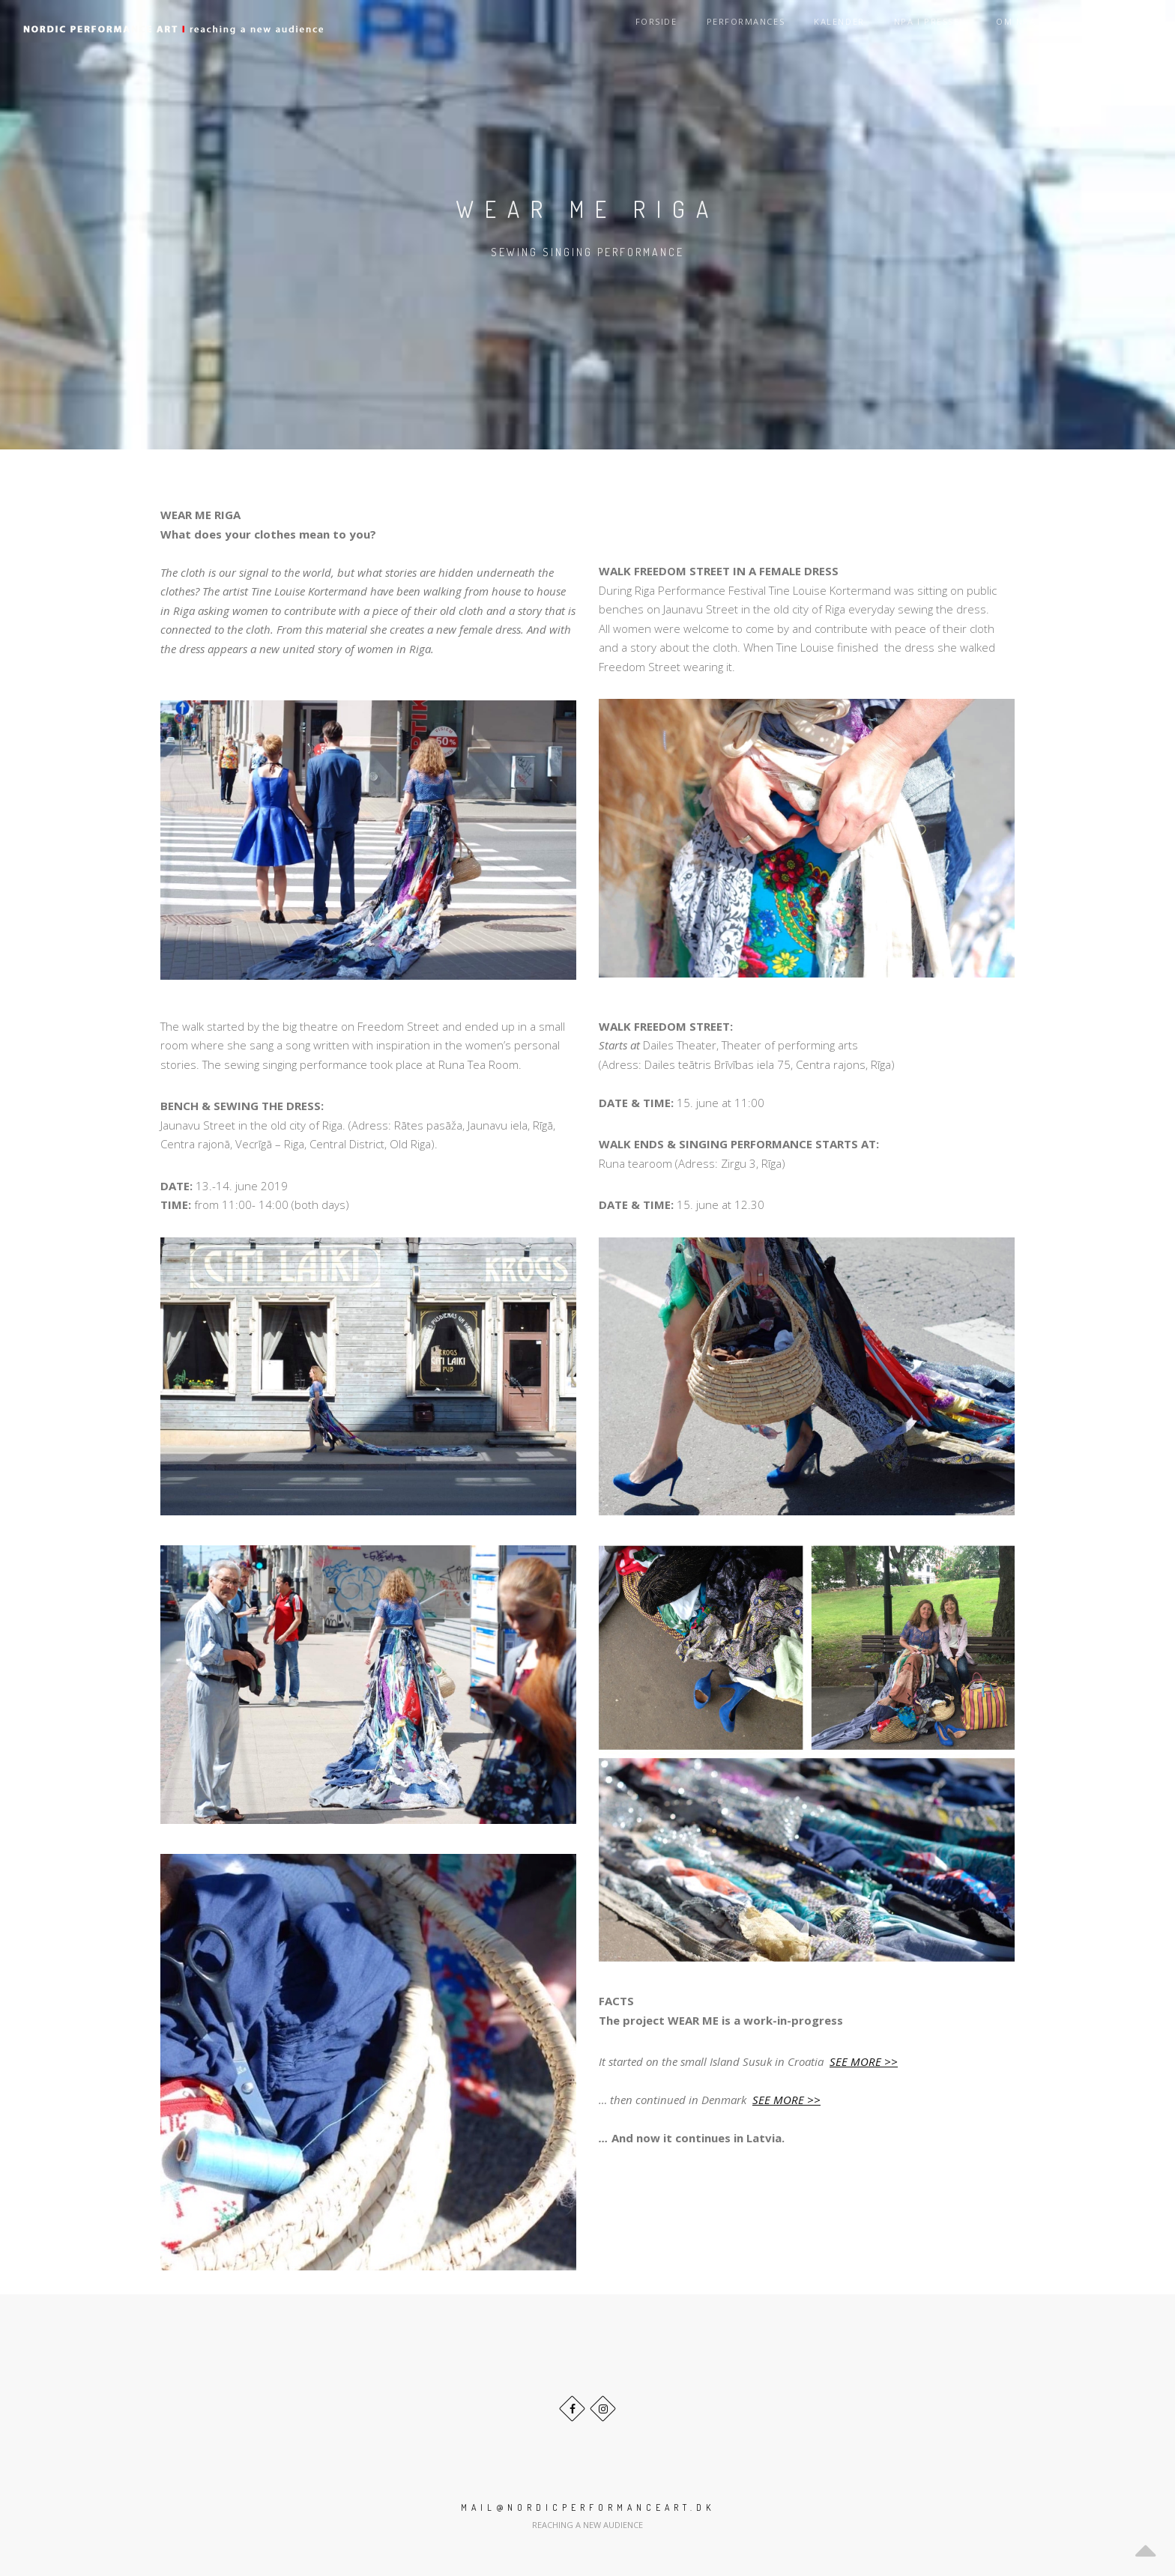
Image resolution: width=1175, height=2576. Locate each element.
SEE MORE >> (864, 2061)
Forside (676, 28)
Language (1118, 28)
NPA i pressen (940, 28)
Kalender (852, 28)
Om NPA (1022, 28)
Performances (762, 28)
